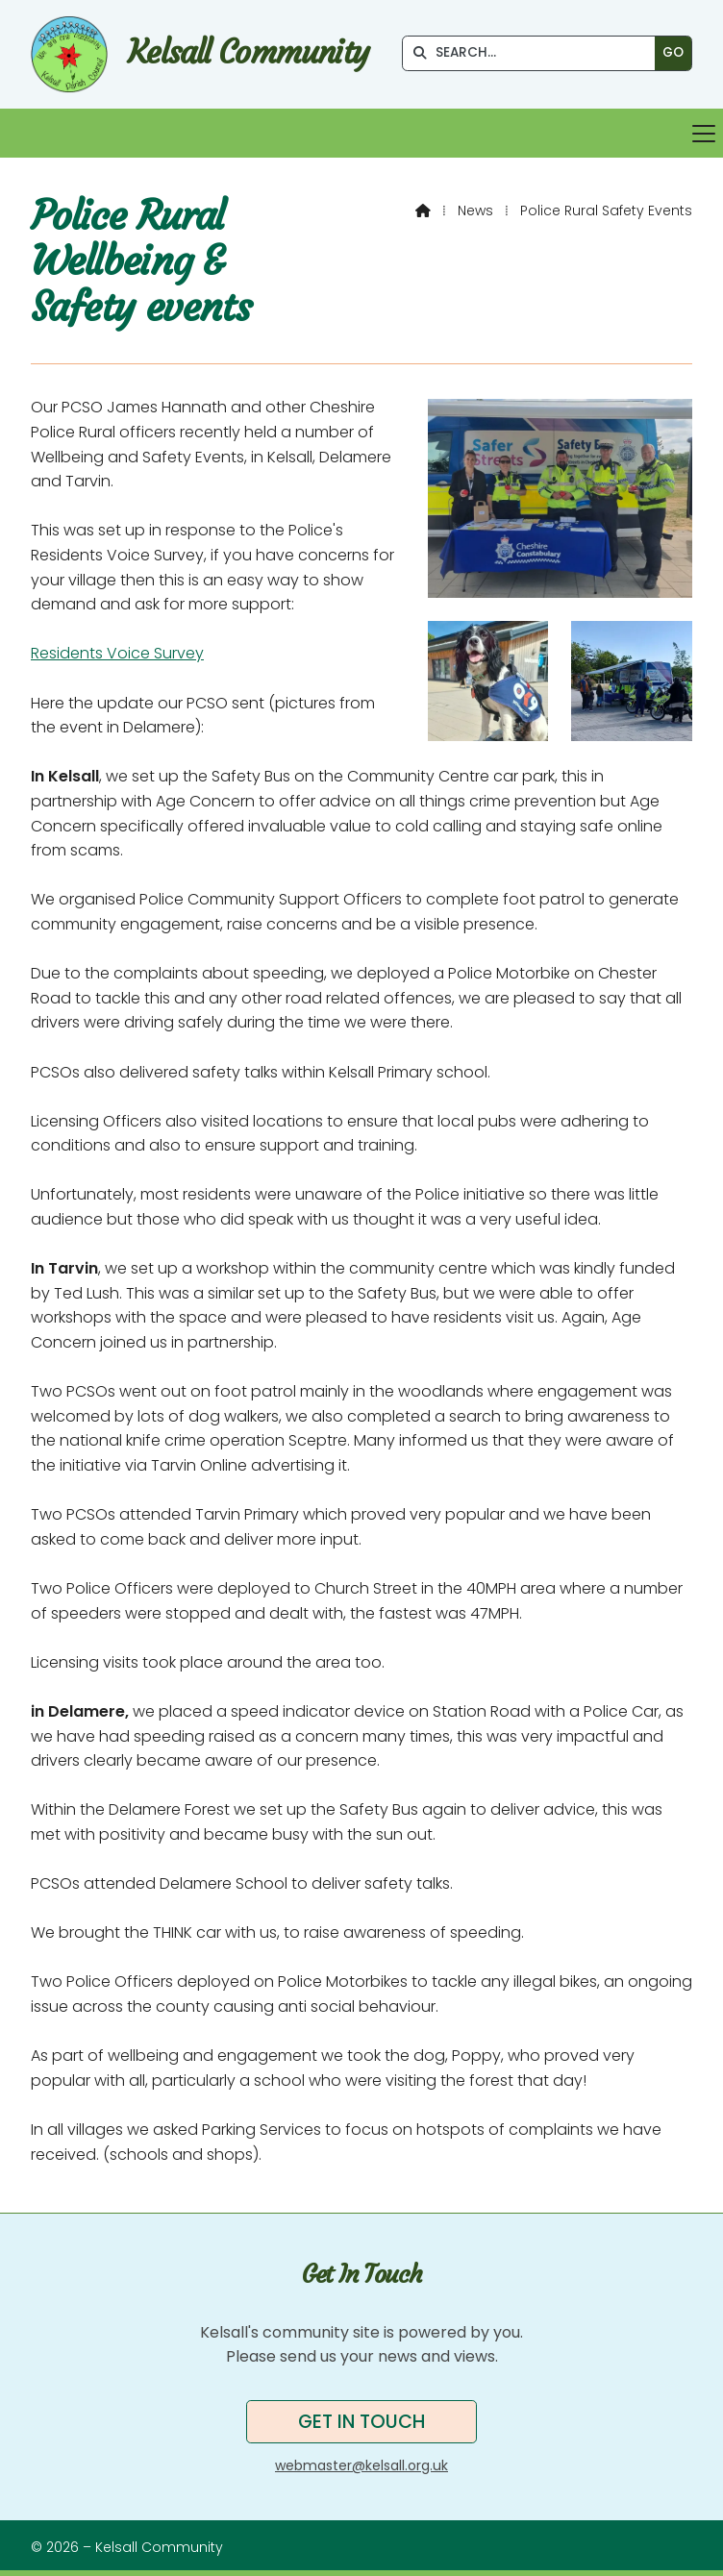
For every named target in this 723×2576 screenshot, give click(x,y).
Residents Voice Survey (117, 653)
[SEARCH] (533, 53)
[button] (361, 133)
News (475, 210)
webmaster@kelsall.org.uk (361, 2465)
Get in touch (361, 2422)
